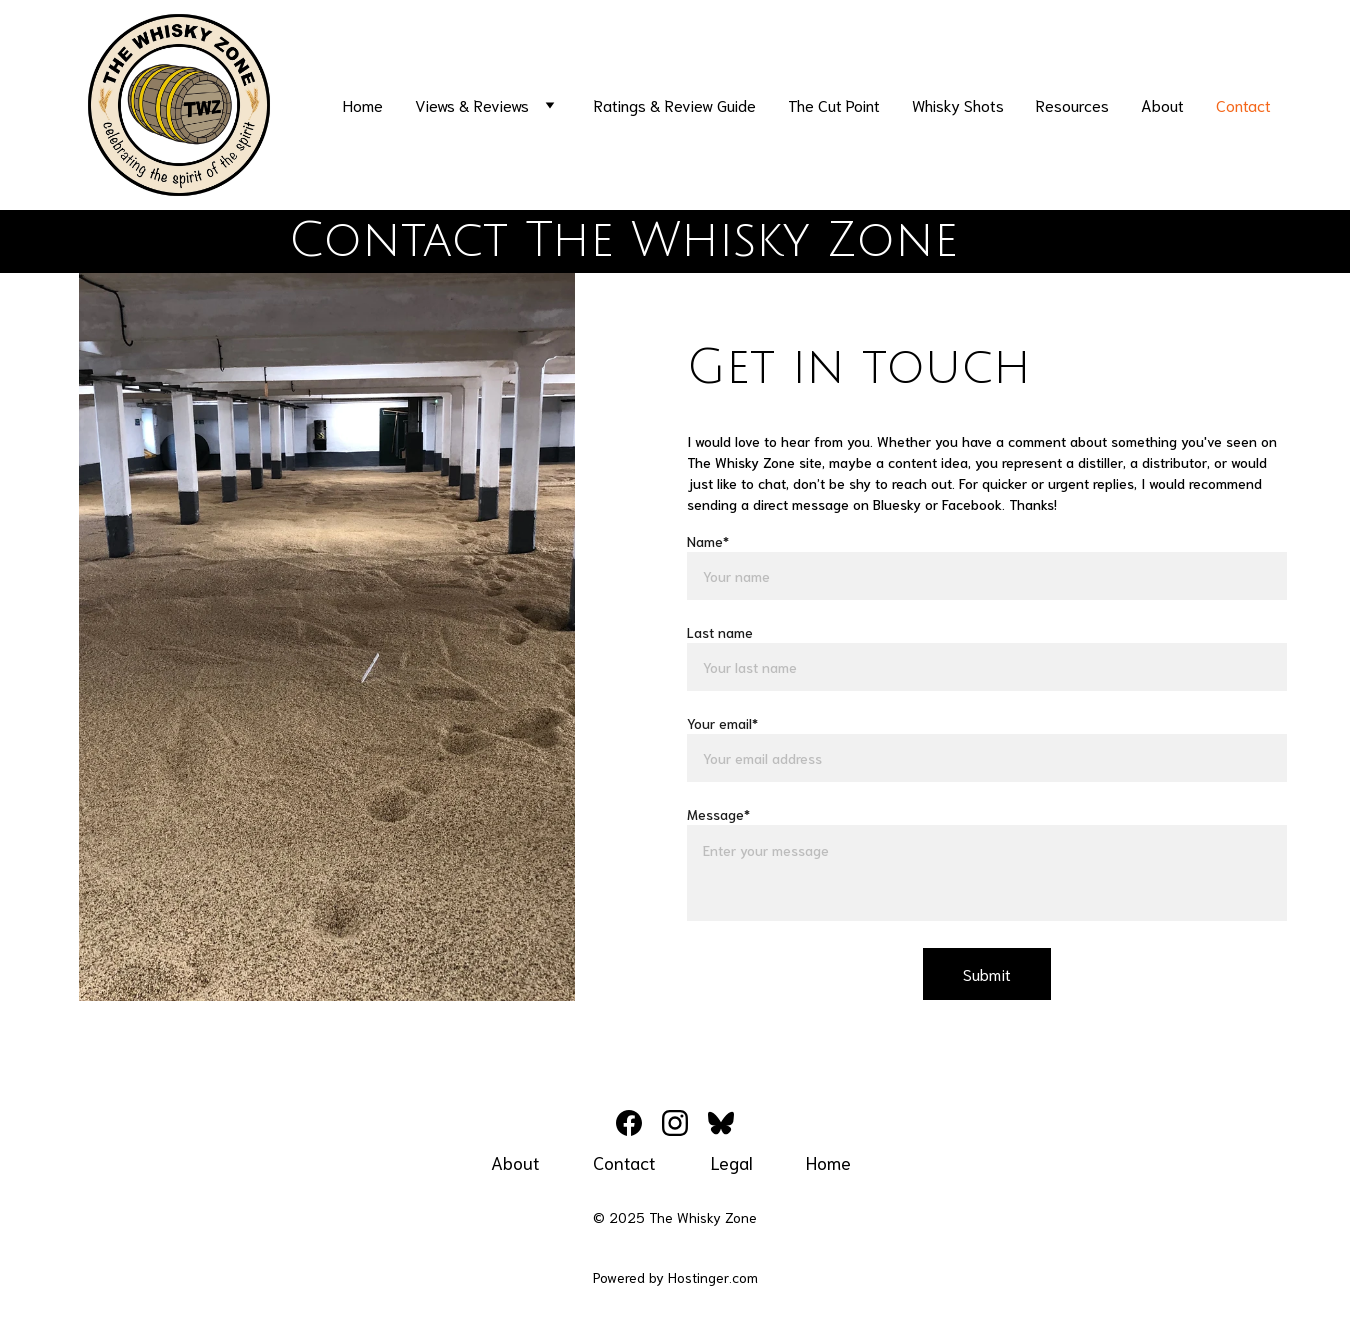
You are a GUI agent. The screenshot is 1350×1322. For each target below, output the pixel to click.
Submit (987, 973)
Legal (732, 1162)
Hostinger (698, 1277)
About (1162, 105)
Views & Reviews (472, 105)
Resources (1072, 105)
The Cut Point (834, 105)
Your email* (722, 723)
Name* (708, 541)
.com (743, 1277)
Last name (720, 632)
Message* (718, 814)
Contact (1243, 105)
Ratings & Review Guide (675, 105)
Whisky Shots (958, 105)
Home (363, 105)
